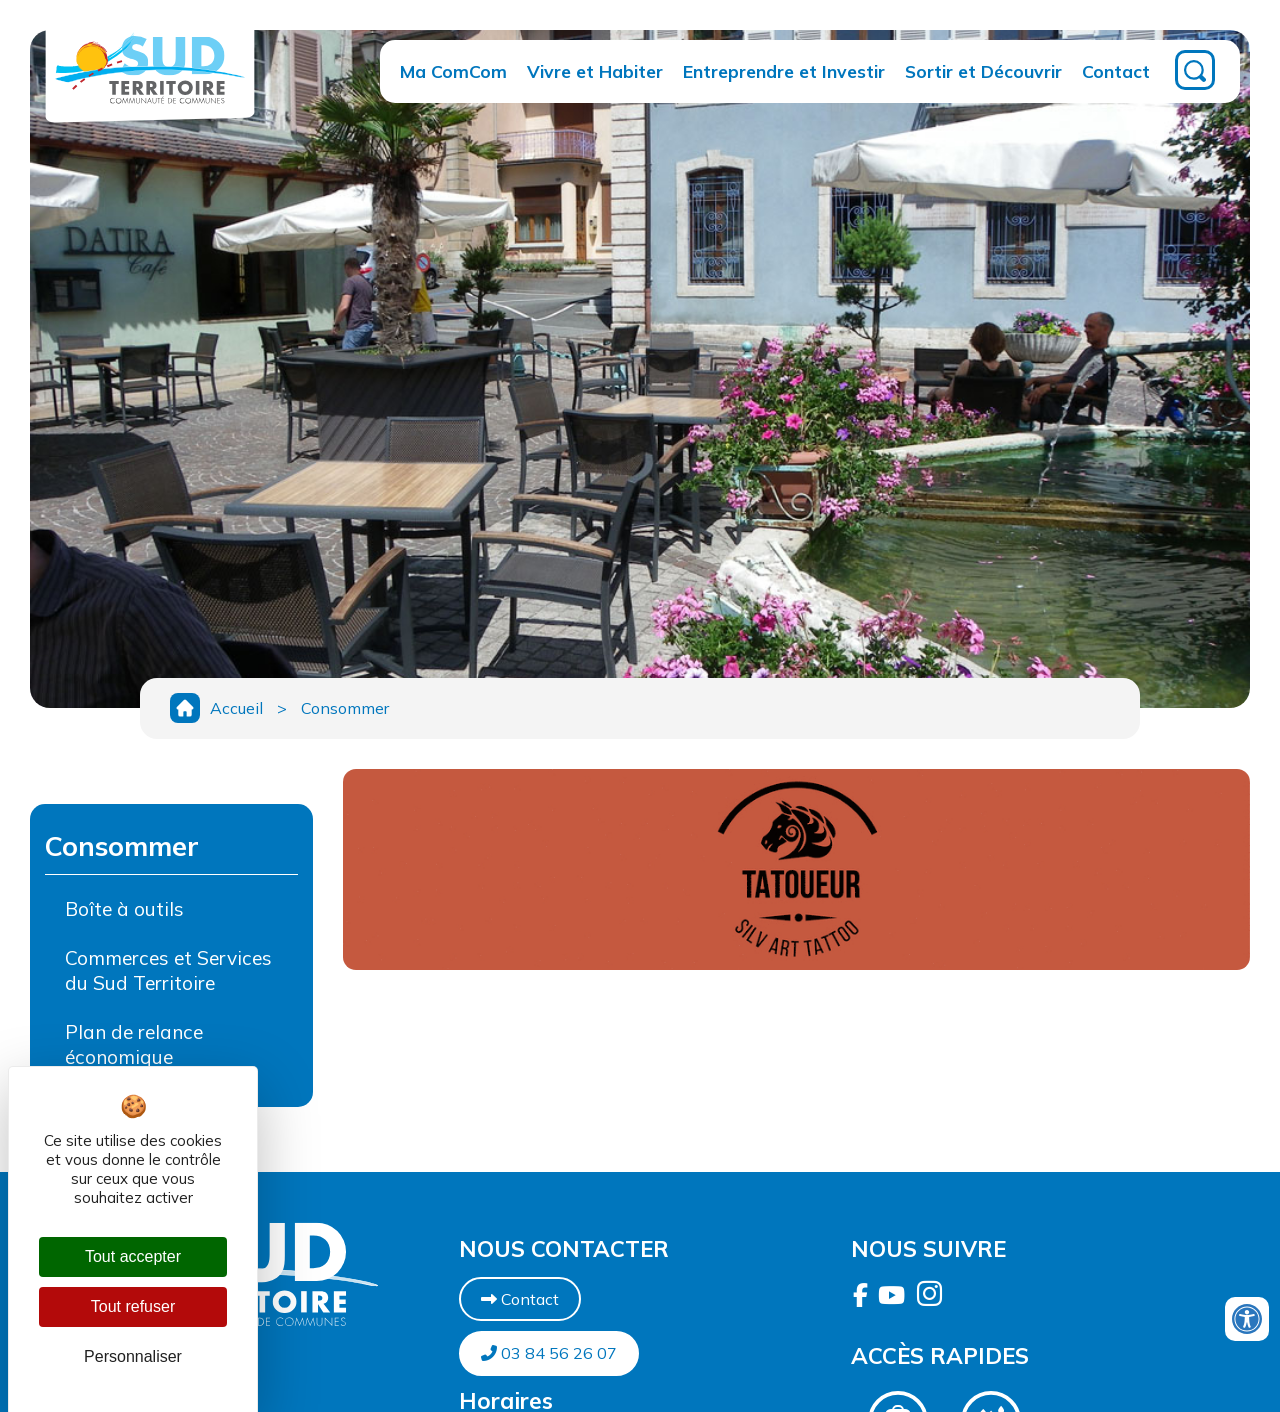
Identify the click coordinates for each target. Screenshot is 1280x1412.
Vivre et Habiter (595, 71)
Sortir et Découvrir (983, 71)
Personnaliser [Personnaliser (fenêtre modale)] (133, 1356)
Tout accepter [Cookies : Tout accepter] (133, 1256)
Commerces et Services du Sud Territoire (168, 970)
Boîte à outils (124, 909)
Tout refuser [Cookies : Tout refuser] (133, 1306)
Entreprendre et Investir (784, 71)
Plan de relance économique (134, 1044)
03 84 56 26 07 (549, 1353)
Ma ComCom (453, 71)
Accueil (236, 708)
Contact (1116, 71)
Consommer (345, 708)
